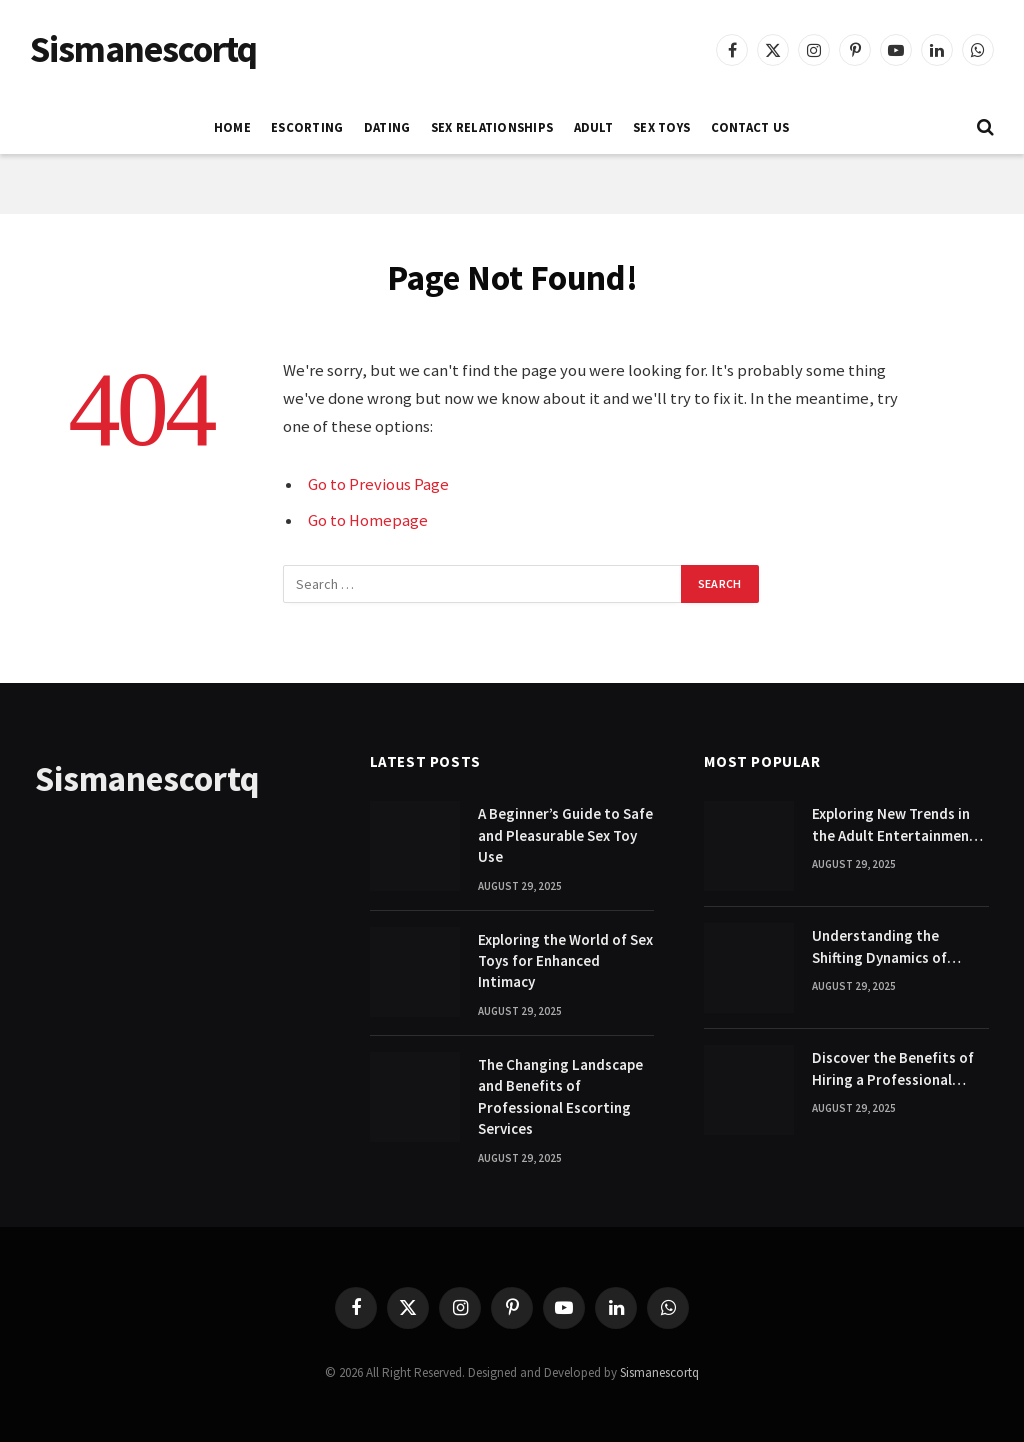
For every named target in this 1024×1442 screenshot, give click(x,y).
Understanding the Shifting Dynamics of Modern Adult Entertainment (879, 947)
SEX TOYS (661, 127)
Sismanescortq (659, 1372)
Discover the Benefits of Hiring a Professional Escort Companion (893, 1069)
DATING (387, 127)
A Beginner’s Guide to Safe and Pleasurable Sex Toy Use (565, 835)
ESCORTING (307, 127)
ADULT (593, 127)
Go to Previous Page (378, 484)
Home (232, 127)
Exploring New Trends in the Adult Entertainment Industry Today (894, 825)
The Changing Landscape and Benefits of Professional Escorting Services (560, 1096)
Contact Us (750, 127)
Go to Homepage (368, 520)
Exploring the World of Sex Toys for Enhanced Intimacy (565, 961)
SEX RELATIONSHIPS (492, 127)
